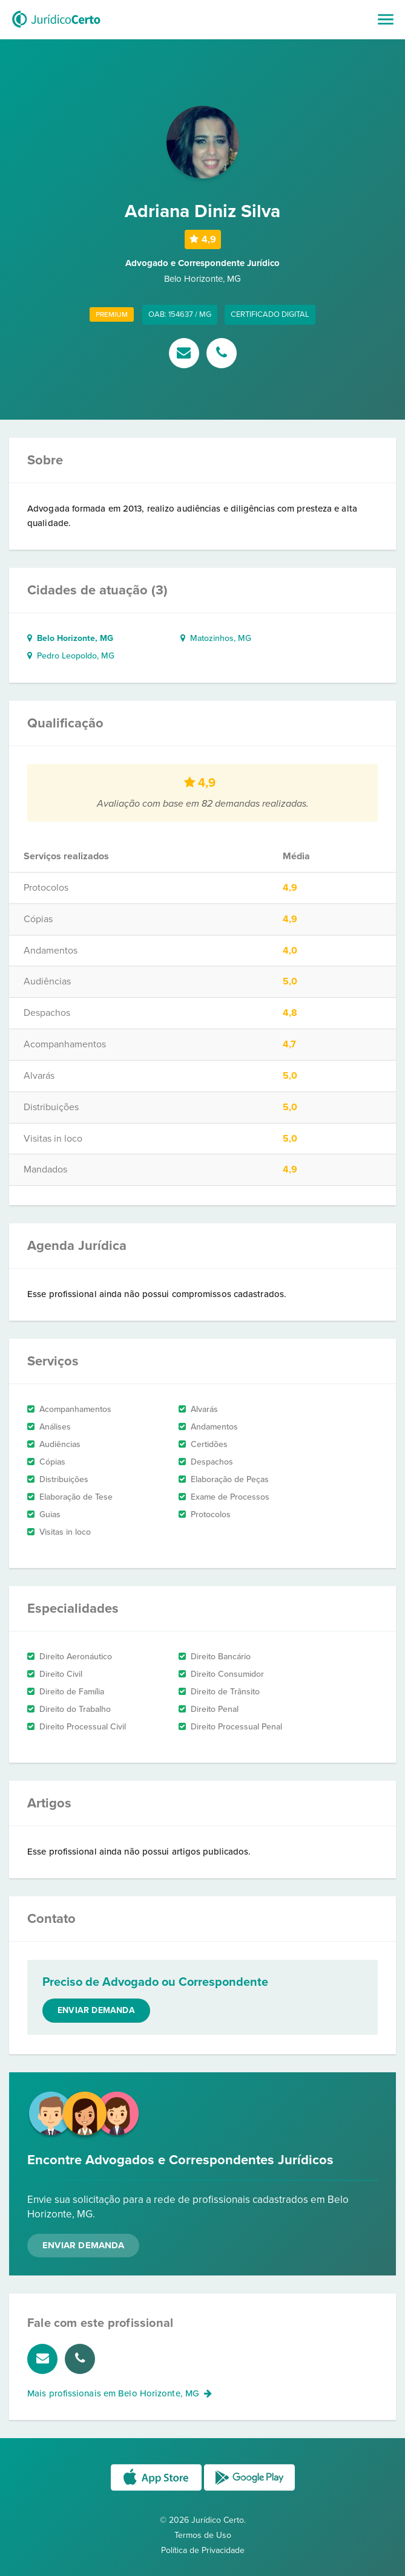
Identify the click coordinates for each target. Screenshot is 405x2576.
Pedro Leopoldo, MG (70, 656)
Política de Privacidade (203, 2550)
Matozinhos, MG (215, 638)
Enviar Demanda (83, 2245)
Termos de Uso (202, 2535)
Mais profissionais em (119, 2393)
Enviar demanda (96, 2010)
